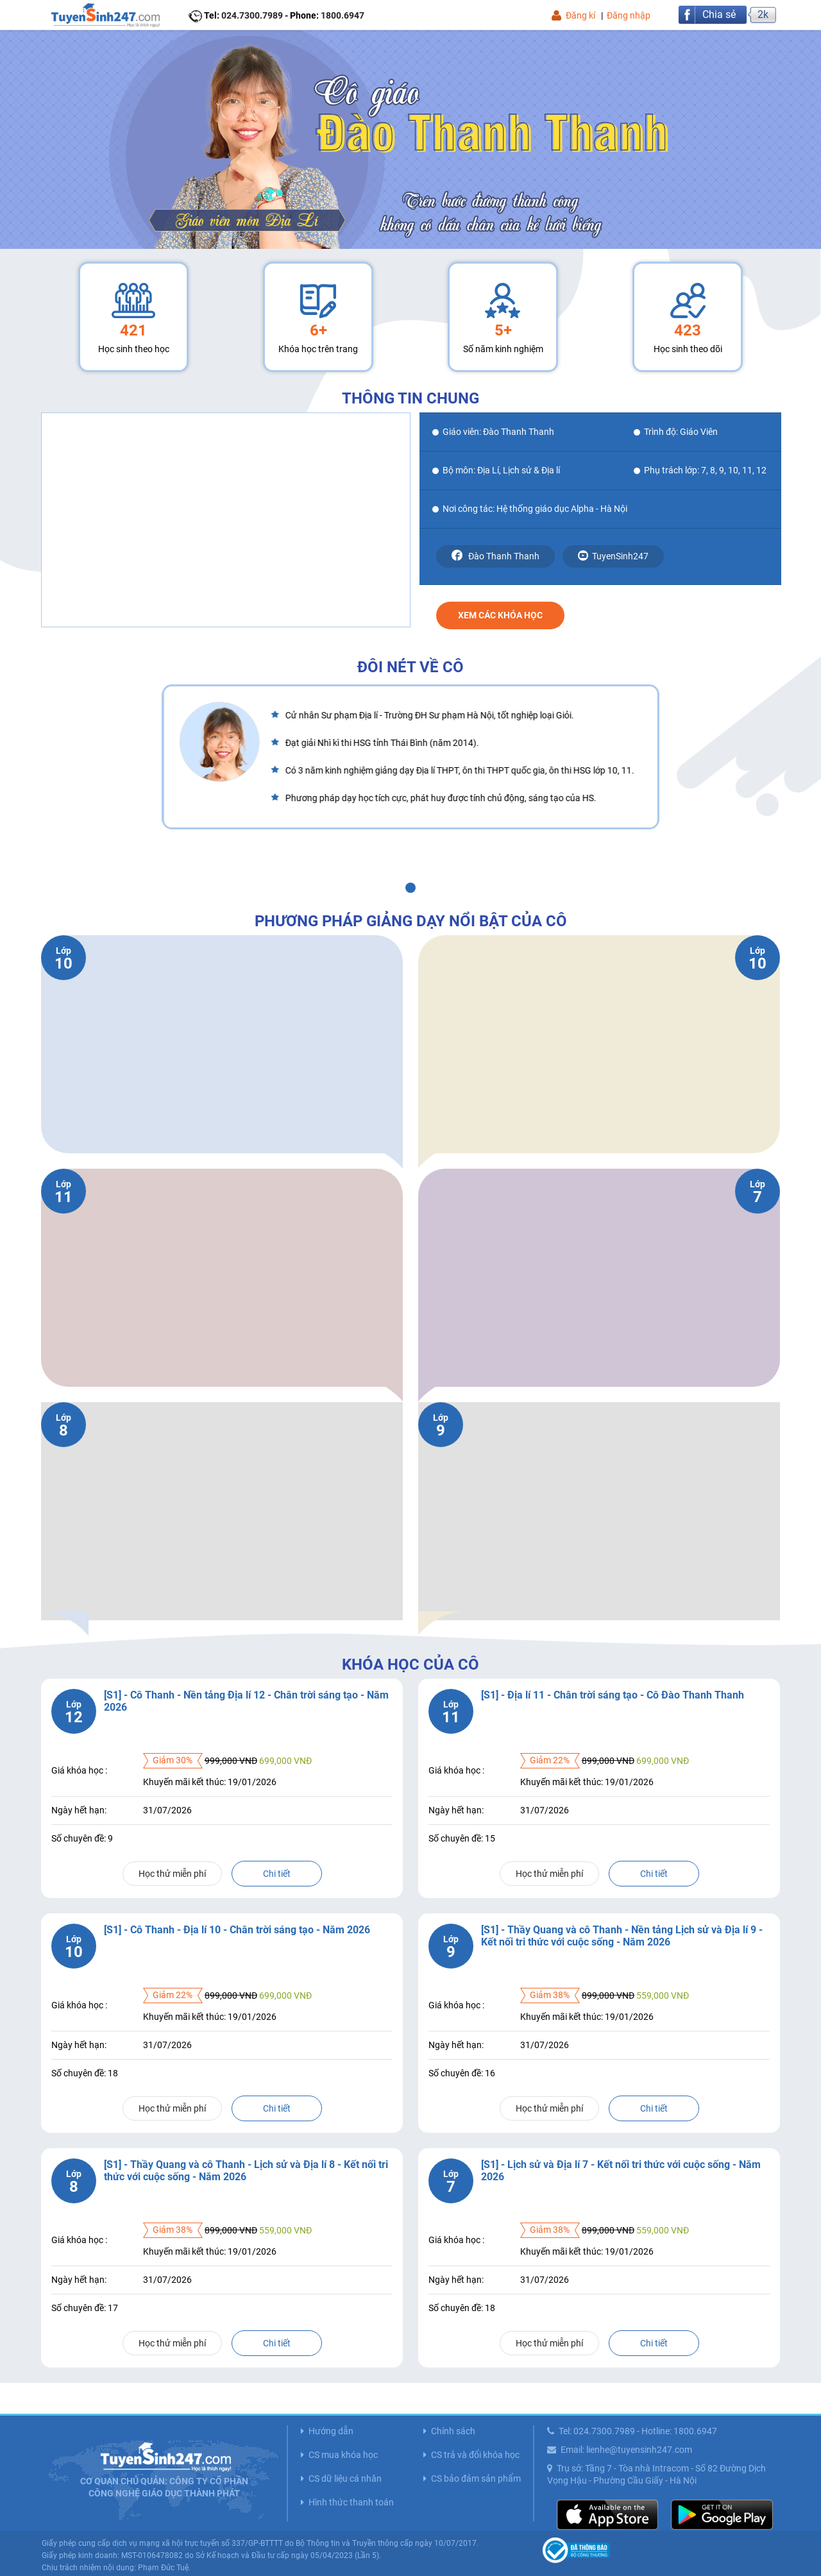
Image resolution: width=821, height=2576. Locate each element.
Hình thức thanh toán (351, 2502)
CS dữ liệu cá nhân (345, 2478)
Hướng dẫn (331, 2431)
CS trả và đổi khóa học (475, 2455)
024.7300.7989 (252, 15)
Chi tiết (277, 1873)
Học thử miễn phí (172, 1873)
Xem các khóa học (500, 615)
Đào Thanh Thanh (495, 555)
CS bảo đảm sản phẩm (476, 2478)
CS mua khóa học (343, 2455)
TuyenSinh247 (613, 555)
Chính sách (453, 2431)
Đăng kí (580, 15)
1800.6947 (342, 15)
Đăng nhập (628, 15)
